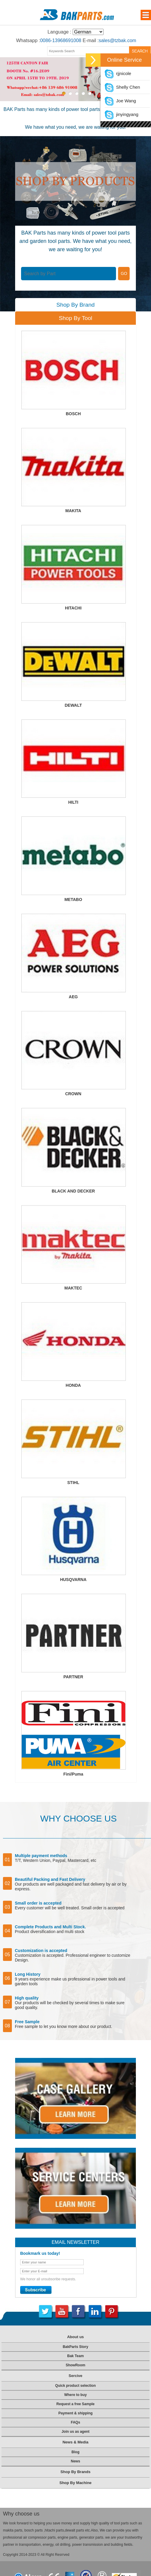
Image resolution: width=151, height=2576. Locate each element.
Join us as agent (75, 2431)
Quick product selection (75, 2386)
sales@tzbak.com (117, 40)
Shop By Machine (75, 2483)
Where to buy (75, 2395)
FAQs (75, 2422)
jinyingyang (121, 114)
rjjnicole (118, 73)
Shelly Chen (122, 87)
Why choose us (21, 2514)
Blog (75, 2452)
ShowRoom (75, 2365)
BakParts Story (75, 2347)
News (75, 2461)
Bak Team (75, 2356)
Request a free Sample (75, 2404)
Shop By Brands (75, 2472)
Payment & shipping (75, 2413)
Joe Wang (120, 100)
